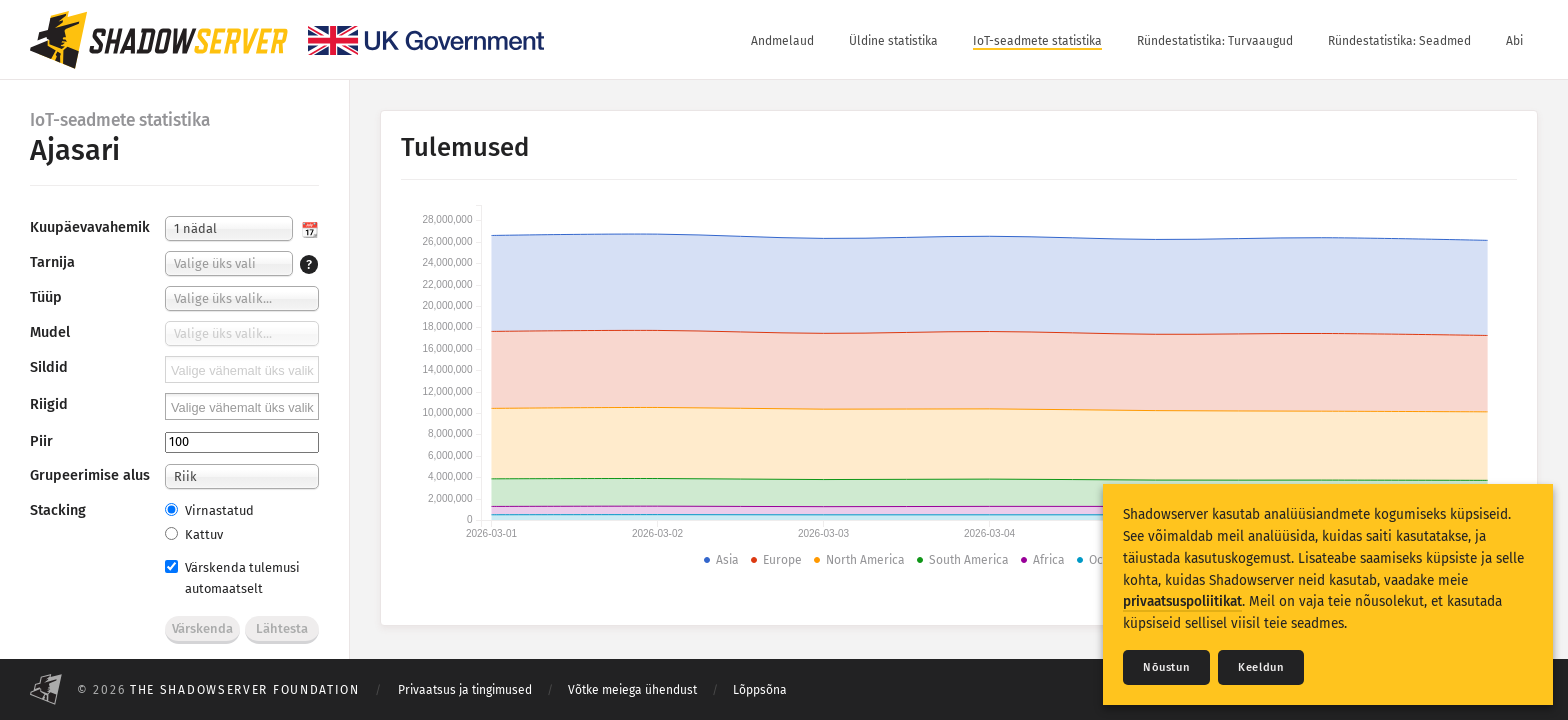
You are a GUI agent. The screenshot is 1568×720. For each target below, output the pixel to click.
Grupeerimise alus (90, 475)
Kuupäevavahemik (90, 227)
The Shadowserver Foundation (245, 690)
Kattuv (194, 534)
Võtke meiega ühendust (632, 690)
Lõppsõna (760, 690)
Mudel (50, 332)
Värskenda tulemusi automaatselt (232, 578)
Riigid (49, 404)
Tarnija (52, 262)
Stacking (58, 510)
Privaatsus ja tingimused (465, 690)
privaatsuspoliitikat (1182, 601)
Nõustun (1166, 667)
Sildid (49, 367)
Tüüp (46, 297)
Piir (41, 441)
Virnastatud (209, 510)
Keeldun (1261, 667)
